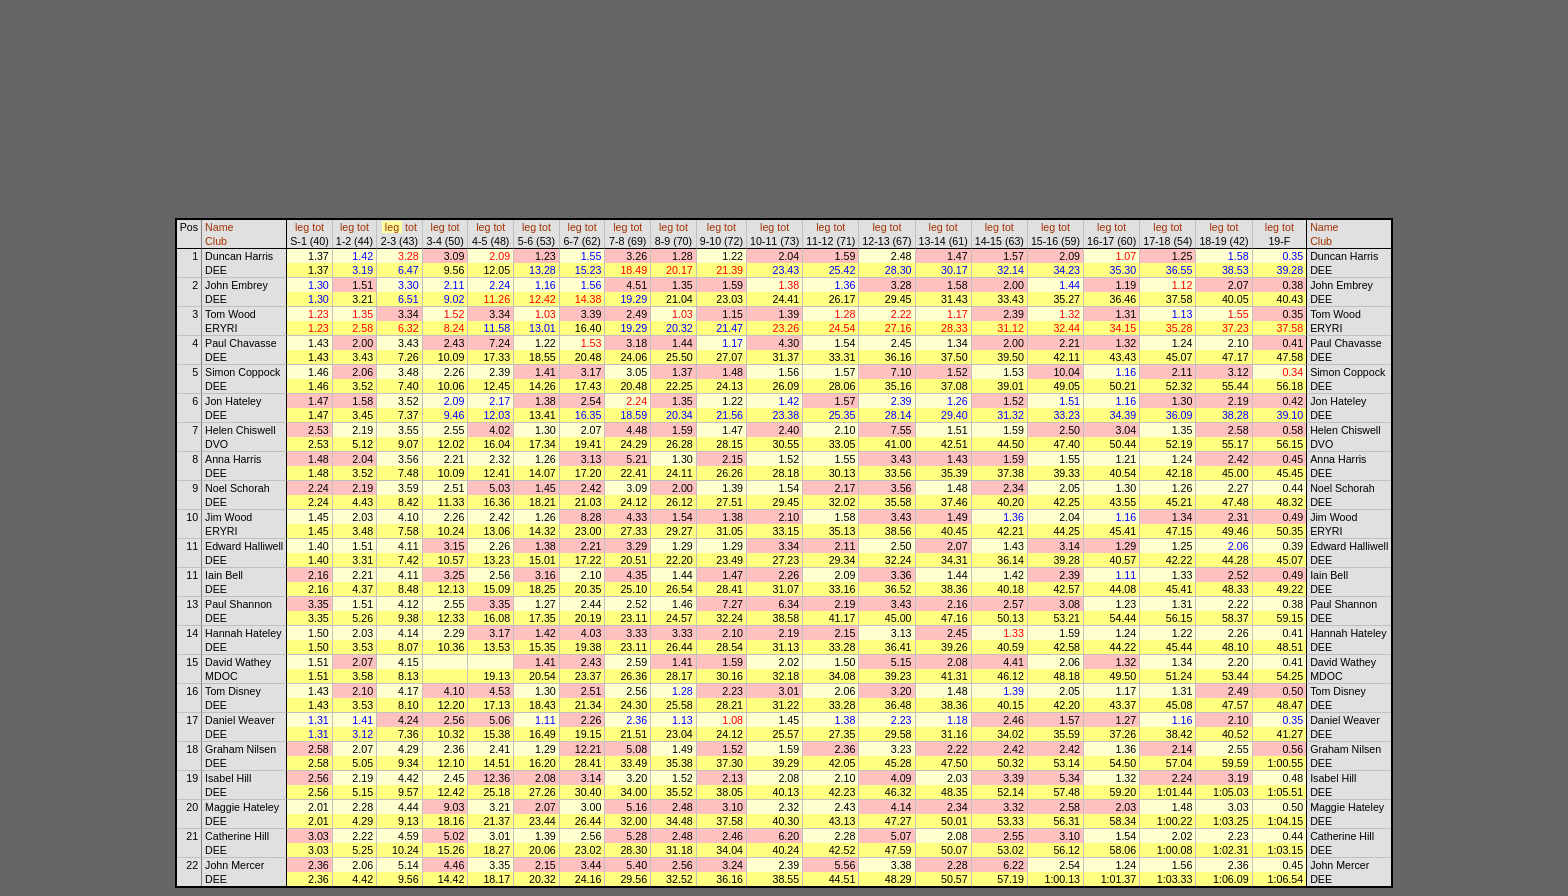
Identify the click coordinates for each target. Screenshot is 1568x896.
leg (302, 227)
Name (219, 227)
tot (318, 227)
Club (216, 241)
